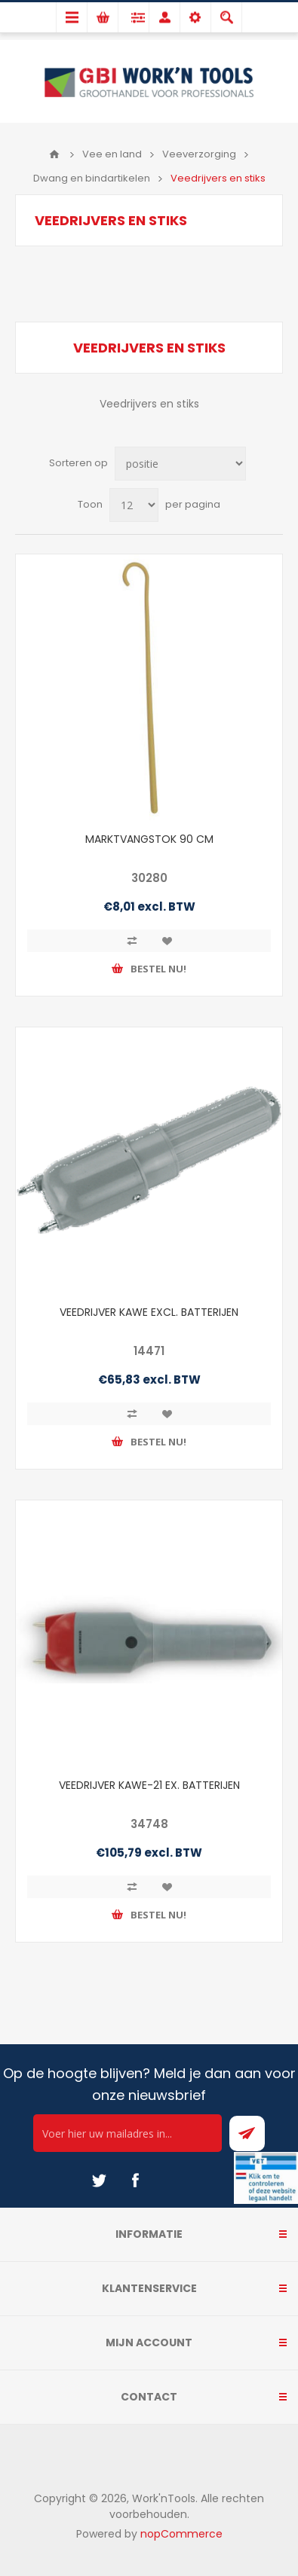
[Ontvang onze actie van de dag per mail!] (127, 2133)
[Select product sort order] (180, 464)
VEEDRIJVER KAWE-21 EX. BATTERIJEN (149, 1785)
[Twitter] (99, 2181)
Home (54, 154)
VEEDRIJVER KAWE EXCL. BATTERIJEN (149, 1312)
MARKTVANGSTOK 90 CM (149, 839)
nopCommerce (181, 2533)
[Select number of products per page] (133, 505)
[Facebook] (135, 2181)
